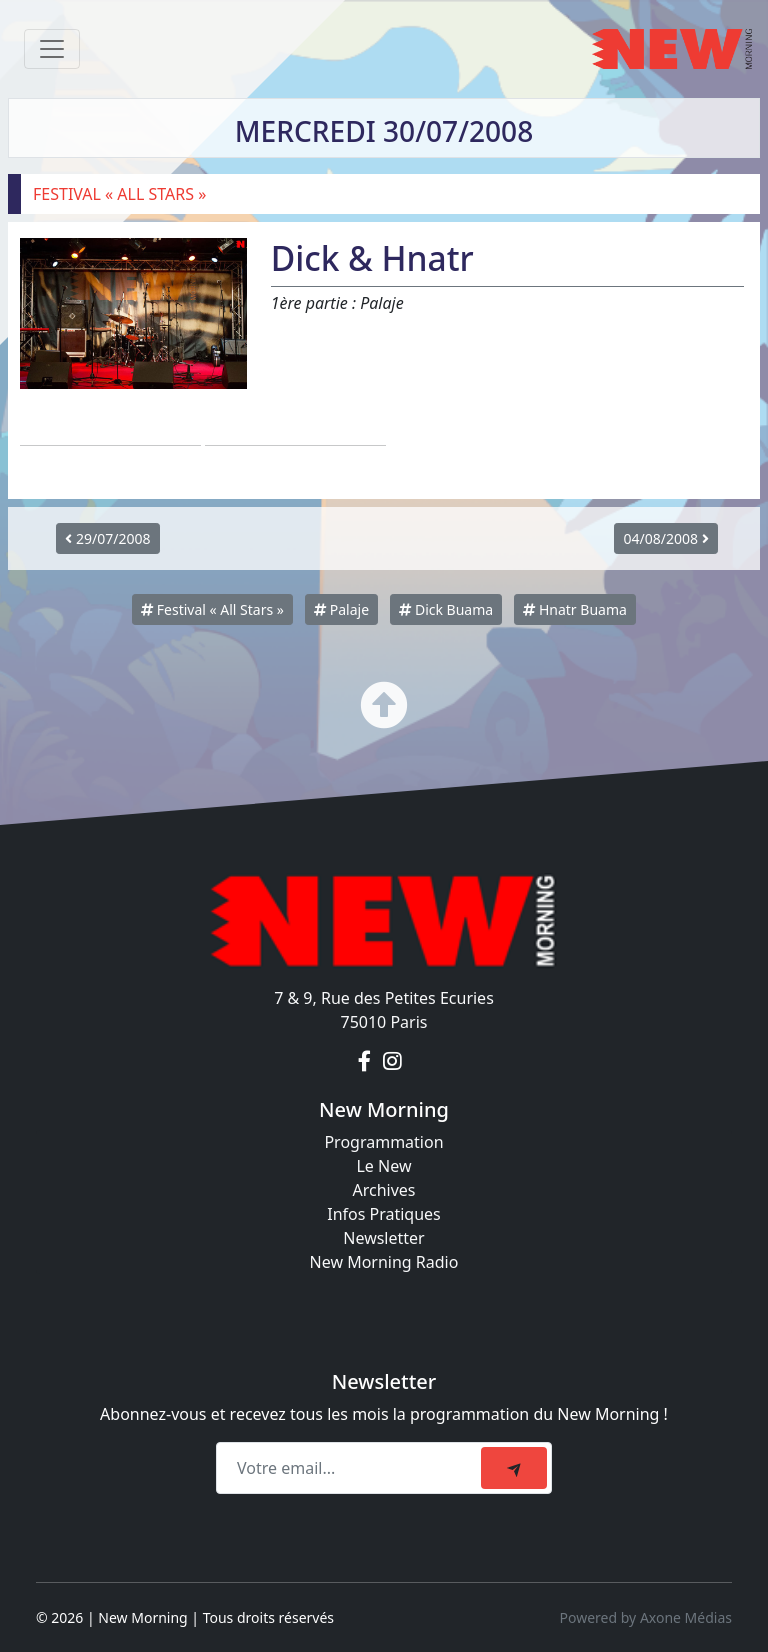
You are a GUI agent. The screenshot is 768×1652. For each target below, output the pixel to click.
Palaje (341, 609)
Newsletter (383, 1238)
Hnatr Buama (575, 609)
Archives (383, 1190)
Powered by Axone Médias (646, 1617)
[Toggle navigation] (52, 49)
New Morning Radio (384, 1262)
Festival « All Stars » (212, 609)
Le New (383, 1166)
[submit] (514, 1468)
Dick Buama (446, 609)
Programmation (383, 1142)
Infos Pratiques (384, 1214)
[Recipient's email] (351, 1468)
